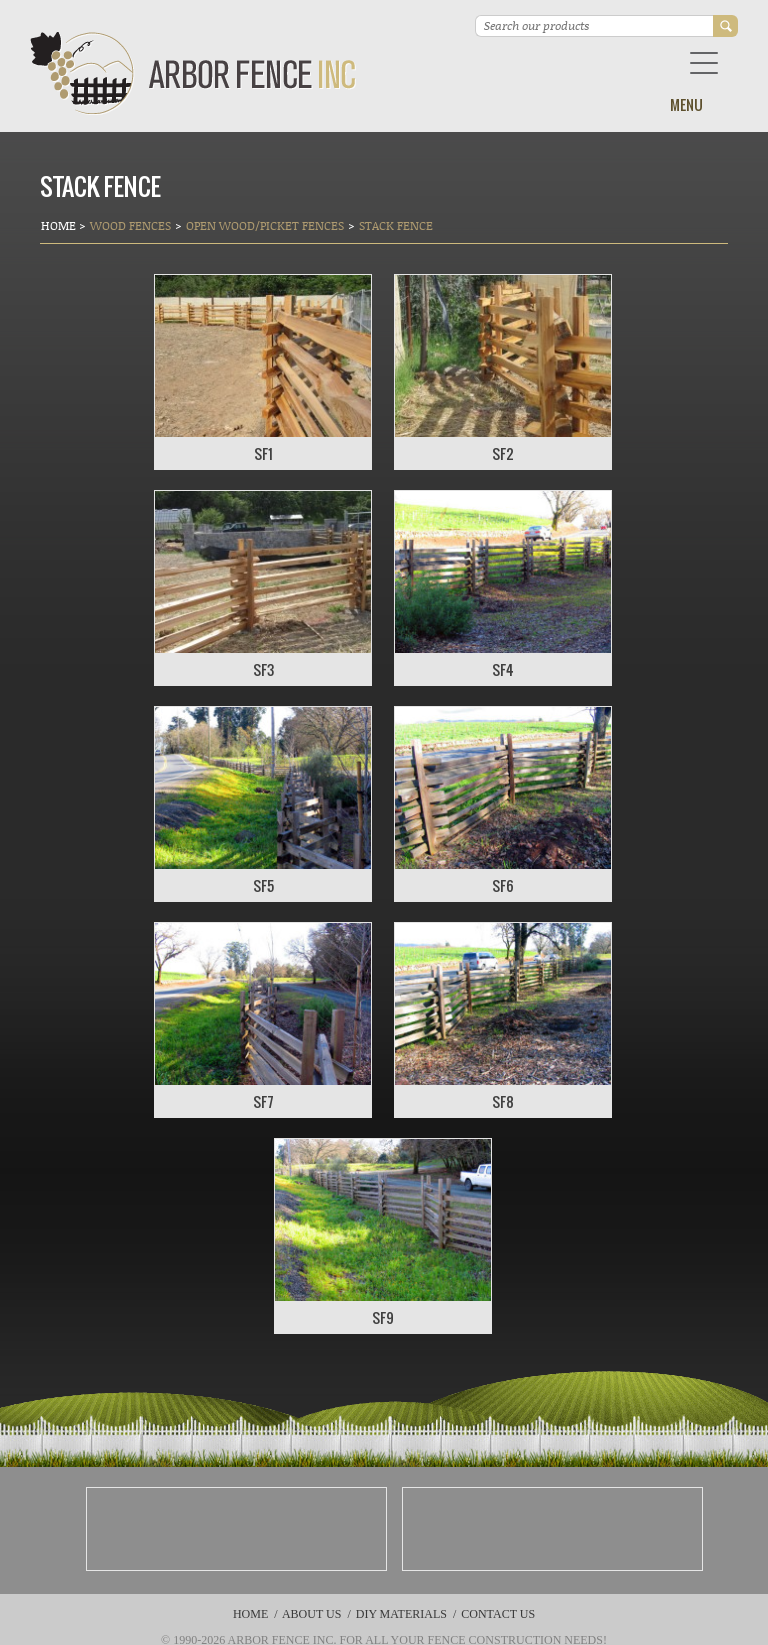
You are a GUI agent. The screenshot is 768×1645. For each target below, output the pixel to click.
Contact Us (498, 1614)
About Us (311, 1614)
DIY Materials (401, 1614)
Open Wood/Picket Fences (265, 225)
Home (60, 225)
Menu (686, 104)
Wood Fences (130, 225)
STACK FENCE (396, 225)
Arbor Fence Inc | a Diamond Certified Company (193, 73)
